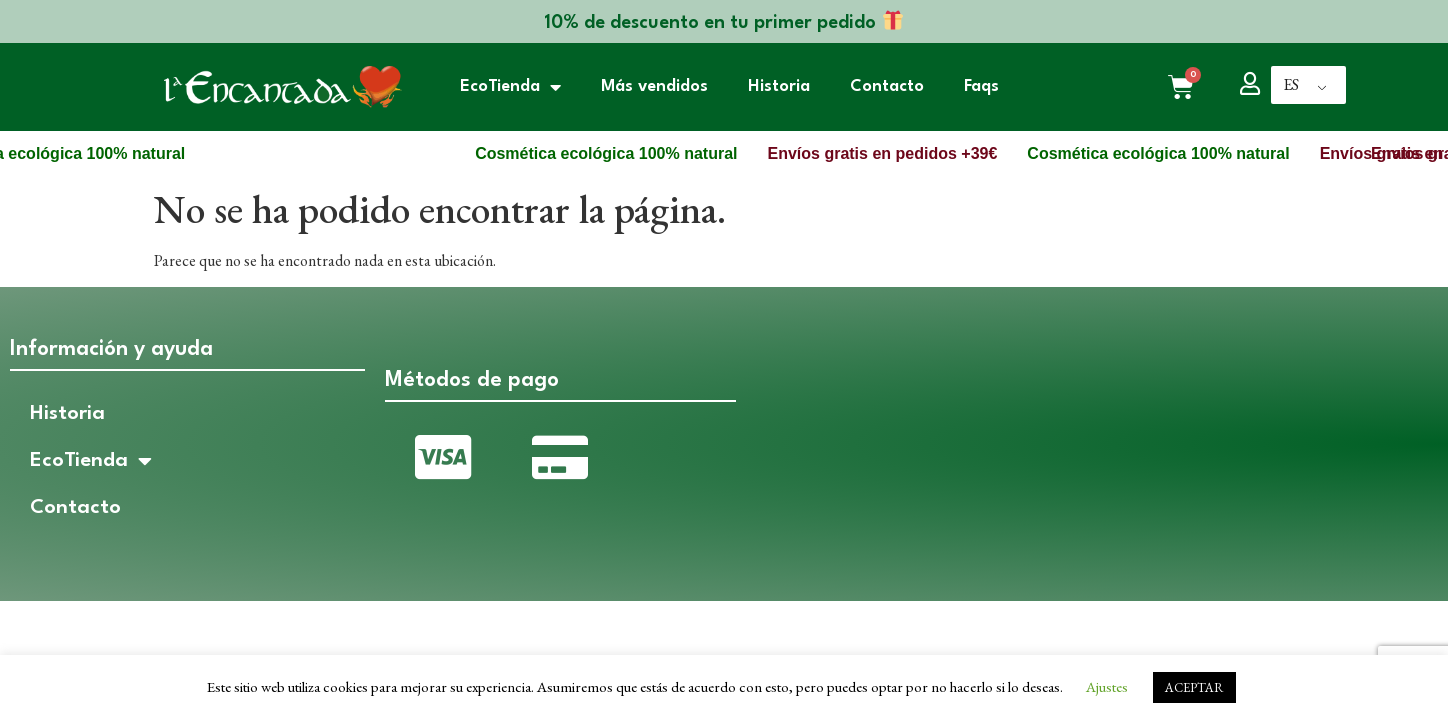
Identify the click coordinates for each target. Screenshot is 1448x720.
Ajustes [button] (1107, 686)
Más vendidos (654, 86)
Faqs (981, 86)
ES (1291, 84)
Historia (779, 86)
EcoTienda (510, 87)
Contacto (887, 86)
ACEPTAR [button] (1194, 687)
